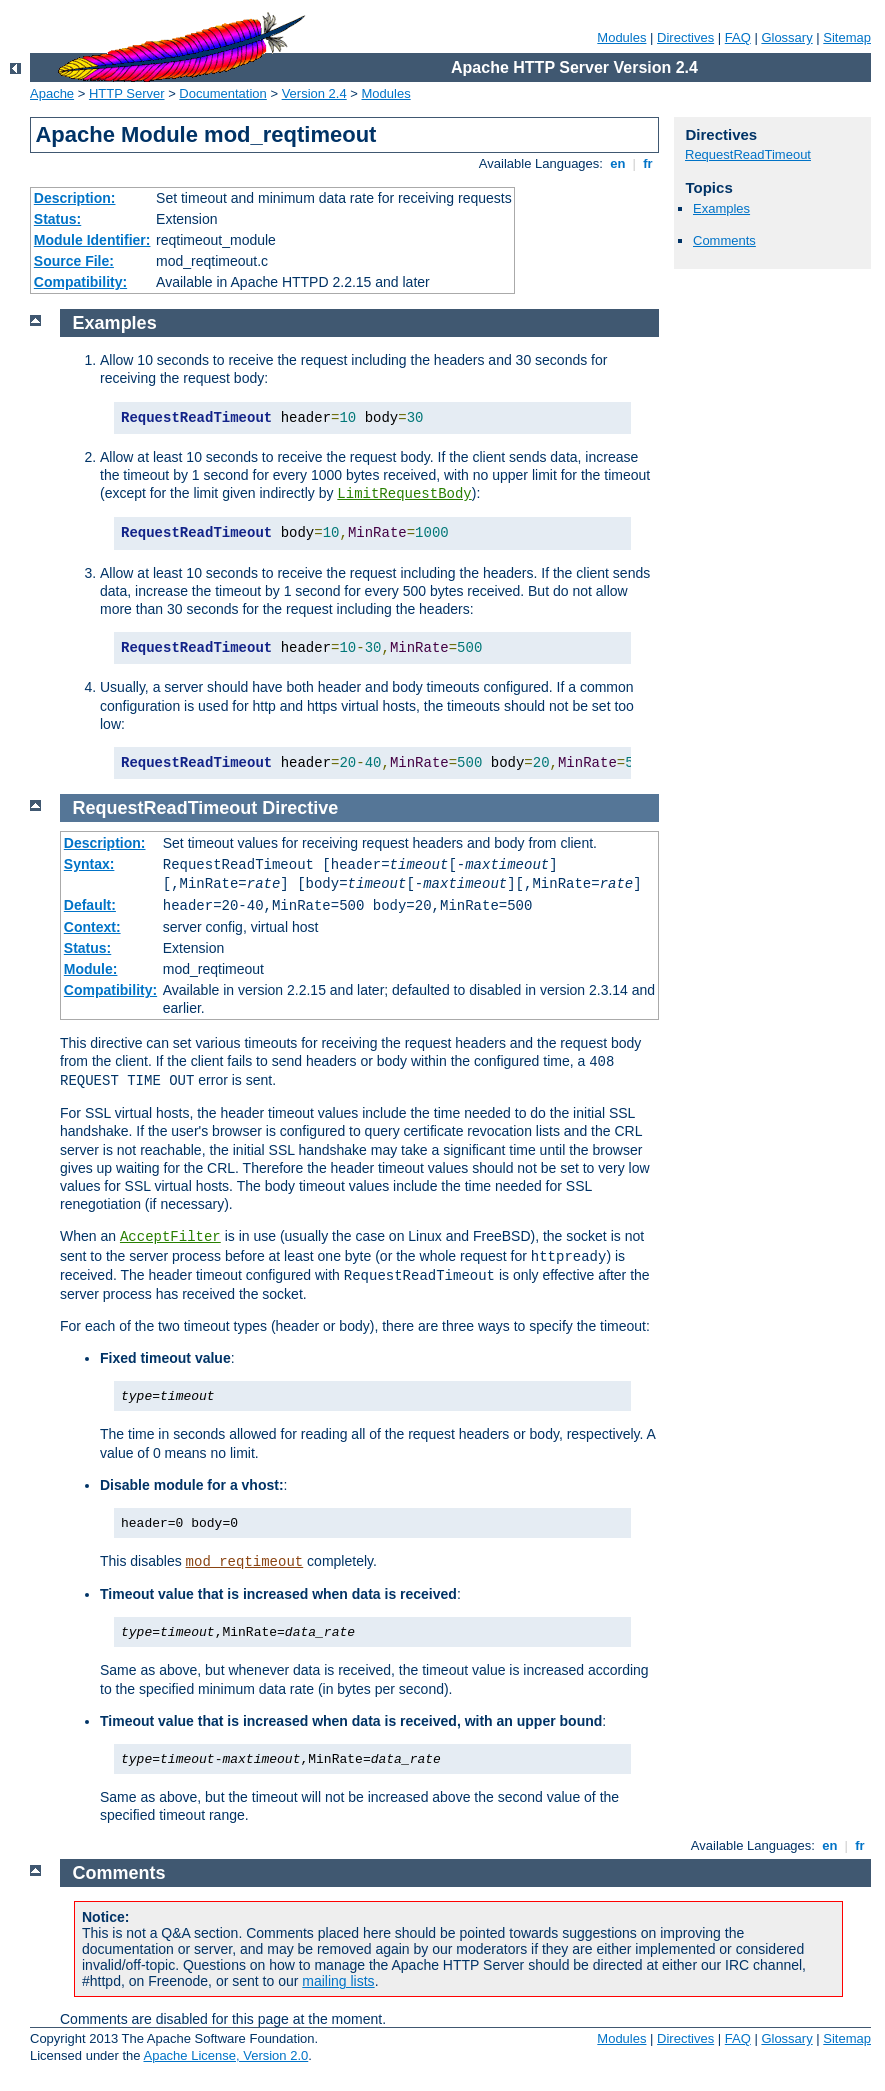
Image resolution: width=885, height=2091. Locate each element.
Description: (75, 198)
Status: (57, 219)
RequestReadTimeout (748, 154)
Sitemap (847, 37)
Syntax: (89, 864)
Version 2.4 (314, 93)
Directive (300, 808)
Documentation (222, 93)
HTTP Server (127, 93)
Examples (721, 208)
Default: (90, 905)
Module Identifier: (92, 240)
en (618, 163)
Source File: (74, 261)
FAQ (738, 37)
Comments (724, 240)
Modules (621, 37)
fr (648, 163)
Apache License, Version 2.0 (225, 2055)
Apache (52, 93)
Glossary (786, 37)
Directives (685, 37)
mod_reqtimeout (245, 1562)
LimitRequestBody (404, 494)
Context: (92, 927)
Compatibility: (80, 282)
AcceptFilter (170, 1237)
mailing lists (338, 1981)
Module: (91, 969)
